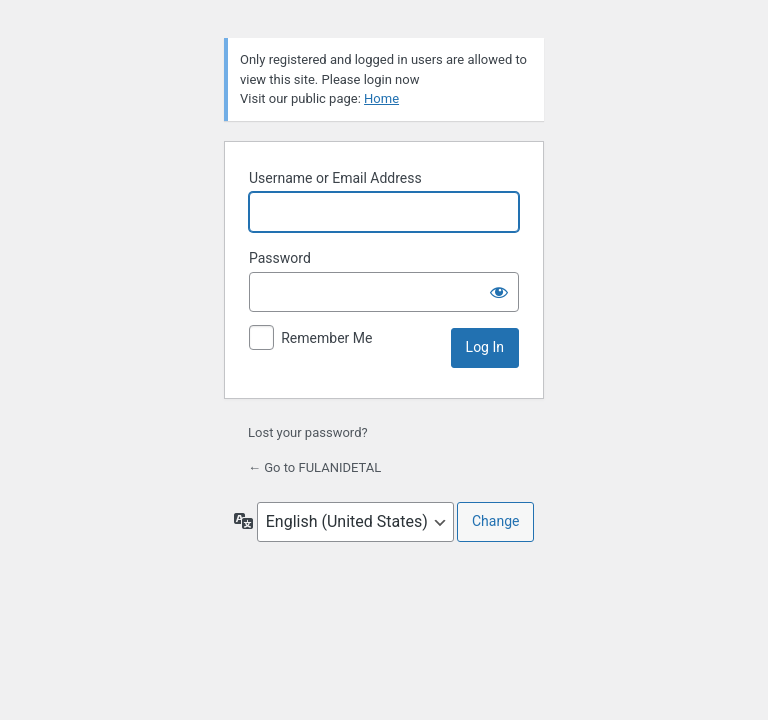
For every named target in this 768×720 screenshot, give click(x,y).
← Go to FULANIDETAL (314, 467)
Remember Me (326, 338)
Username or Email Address (335, 178)
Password (280, 258)
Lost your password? (308, 432)
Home (381, 98)
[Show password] (499, 292)
